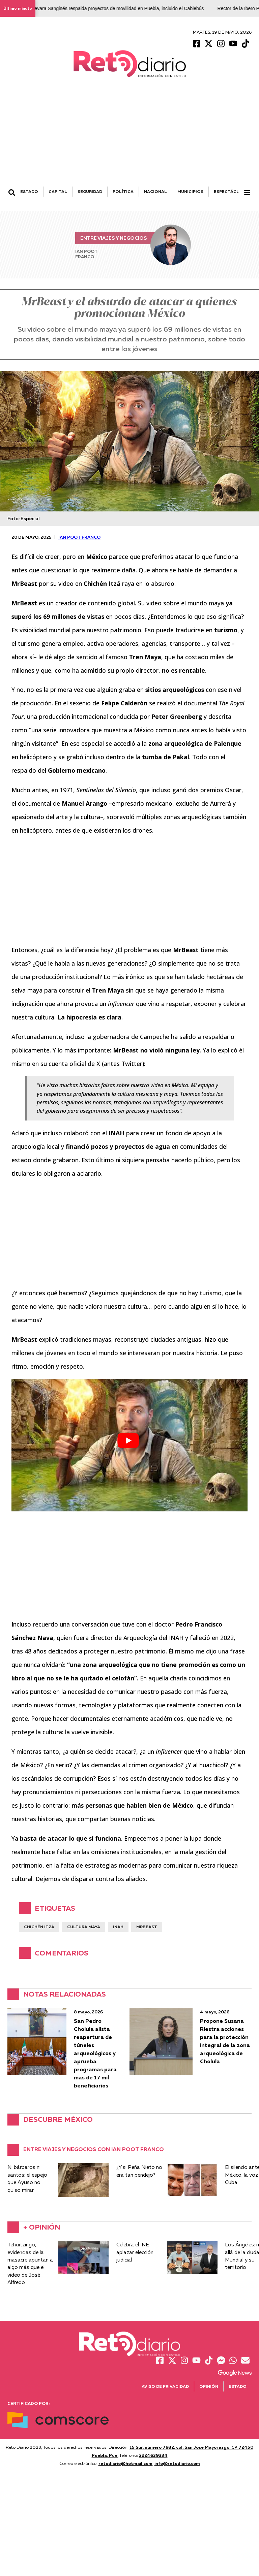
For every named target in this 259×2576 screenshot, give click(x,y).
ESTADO (29, 191)
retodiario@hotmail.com (125, 2463)
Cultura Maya (83, 1926)
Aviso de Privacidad (165, 2386)
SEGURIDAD (90, 191)
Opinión (208, 2386)
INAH (118, 1926)
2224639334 (153, 2455)
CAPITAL (58, 191)
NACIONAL (155, 191)
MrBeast (146, 1926)
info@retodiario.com (177, 2463)
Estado (238, 2386)
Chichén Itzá (39, 1926)
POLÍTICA (123, 191)
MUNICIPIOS (190, 191)
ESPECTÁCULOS (231, 191)
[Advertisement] (129, 136)
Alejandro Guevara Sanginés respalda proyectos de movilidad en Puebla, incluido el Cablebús (109, 8)
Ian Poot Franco (79, 537)
